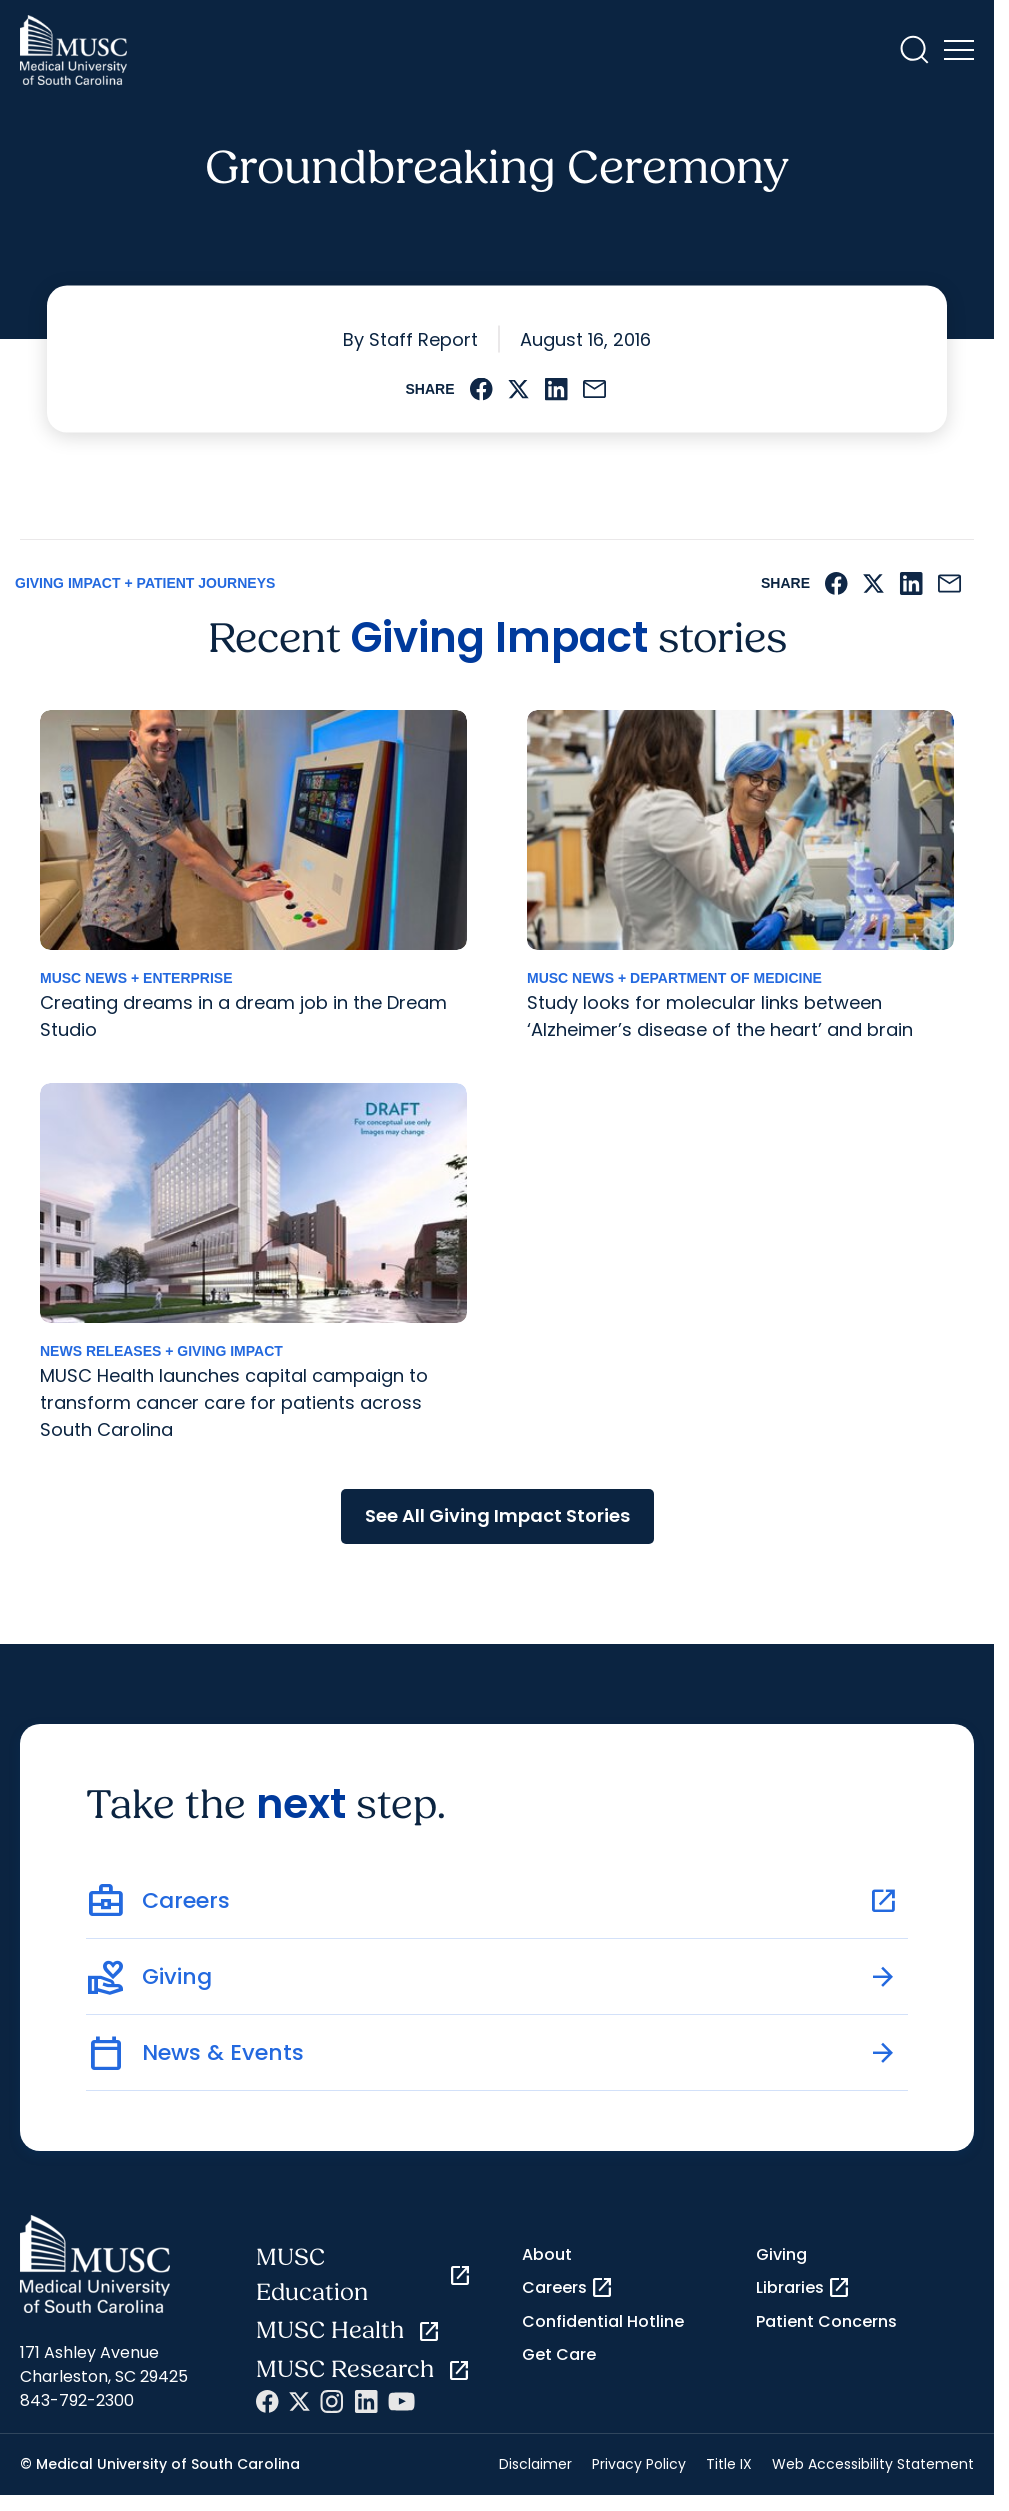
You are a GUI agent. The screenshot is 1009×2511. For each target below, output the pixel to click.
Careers (568, 2288)
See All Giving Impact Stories (497, 1515)
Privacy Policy (639, 2464)
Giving (781, 2254)
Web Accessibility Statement (873, 2464)
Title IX (729, 2464)
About (547, 2254)
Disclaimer (535, 2464)
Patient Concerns (826, 2321)
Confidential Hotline (603, 2321)
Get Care (559, 2354)
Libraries (803, 2288)
